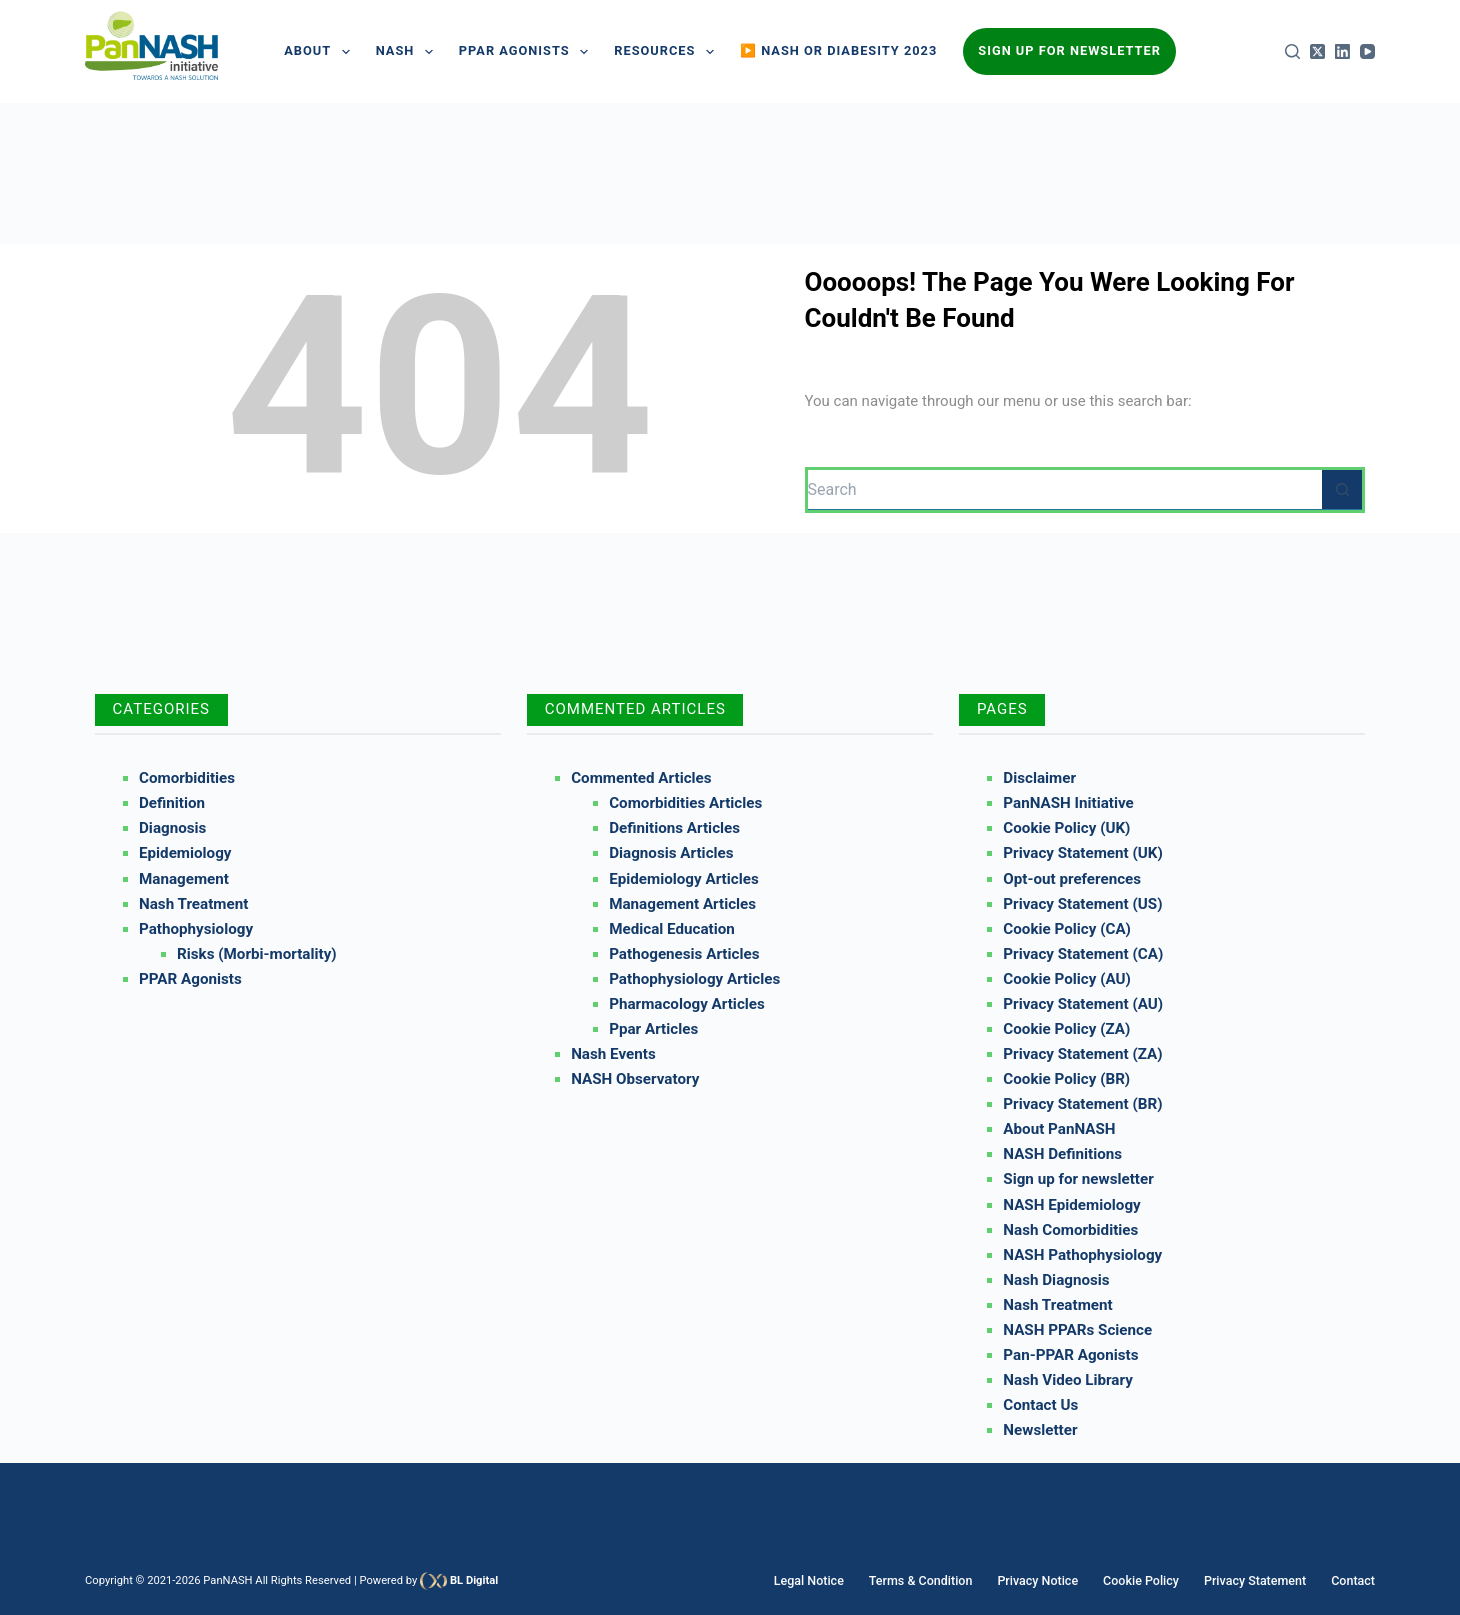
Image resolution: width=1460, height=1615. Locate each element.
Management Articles (682, 904)
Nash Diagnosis (1056, 1280)
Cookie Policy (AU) (1067, 979)
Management (184, 879)
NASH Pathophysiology (1082, 1255)
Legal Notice (826, 1581)
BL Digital (474, 1580)
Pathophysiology (196, 929)
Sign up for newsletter (1078, 1179)
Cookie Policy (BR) (1066, 1079)
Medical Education (672, 929)
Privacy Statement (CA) (1083, 954)
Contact (1354, 1581)
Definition (172, 803)
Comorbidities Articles (685, 803)
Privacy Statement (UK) (1082, 853)
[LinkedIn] (1342, 51)
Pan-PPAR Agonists (1070, 1355)
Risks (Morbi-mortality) (257, 954)
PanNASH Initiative (1068, 803)
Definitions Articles (674, 828)
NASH (408, 52)
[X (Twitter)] (1317, 51)
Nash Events (613, 1054)
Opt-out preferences (1072, 879)
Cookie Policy (1148, 1581)
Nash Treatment (193, 904)
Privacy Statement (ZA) (1082, 1054)
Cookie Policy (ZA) (1066, 1029)
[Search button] (1342, 490)
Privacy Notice (1048, 1581)
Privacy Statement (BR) (1082, 1104)
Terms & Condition (934, 1581)
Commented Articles (641, 778)
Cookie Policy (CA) (1067, 929)
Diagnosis (172, 828)
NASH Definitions (1062, 1154)
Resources (668, 52)
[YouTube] (1367, 51)
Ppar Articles (653, 1029)
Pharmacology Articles (687, 1004)
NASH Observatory (635, 1079)
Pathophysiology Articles (694, 979)
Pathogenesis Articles (684, 954)
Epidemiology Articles (684, 879)
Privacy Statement (1259, 1581)
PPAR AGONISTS (527, 52)
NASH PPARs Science (1077, 1330)
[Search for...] (1065, 490)
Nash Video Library (1068, 1380)
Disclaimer (1039, 778)
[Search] (1292, 51)
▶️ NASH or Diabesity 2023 (838, 50)
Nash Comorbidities (1070, 1230)
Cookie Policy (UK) (1066, 828)
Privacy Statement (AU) (1083, 1004)
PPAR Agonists (190, 979)
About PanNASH (1059, 1129)
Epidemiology (185, 853)
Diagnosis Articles (671, 853)
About (321, 52)
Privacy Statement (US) (1082, 904)
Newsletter (1040, 1430)
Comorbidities (187, 778)
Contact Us (1040, 1405)
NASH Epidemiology (1071, 1205)
